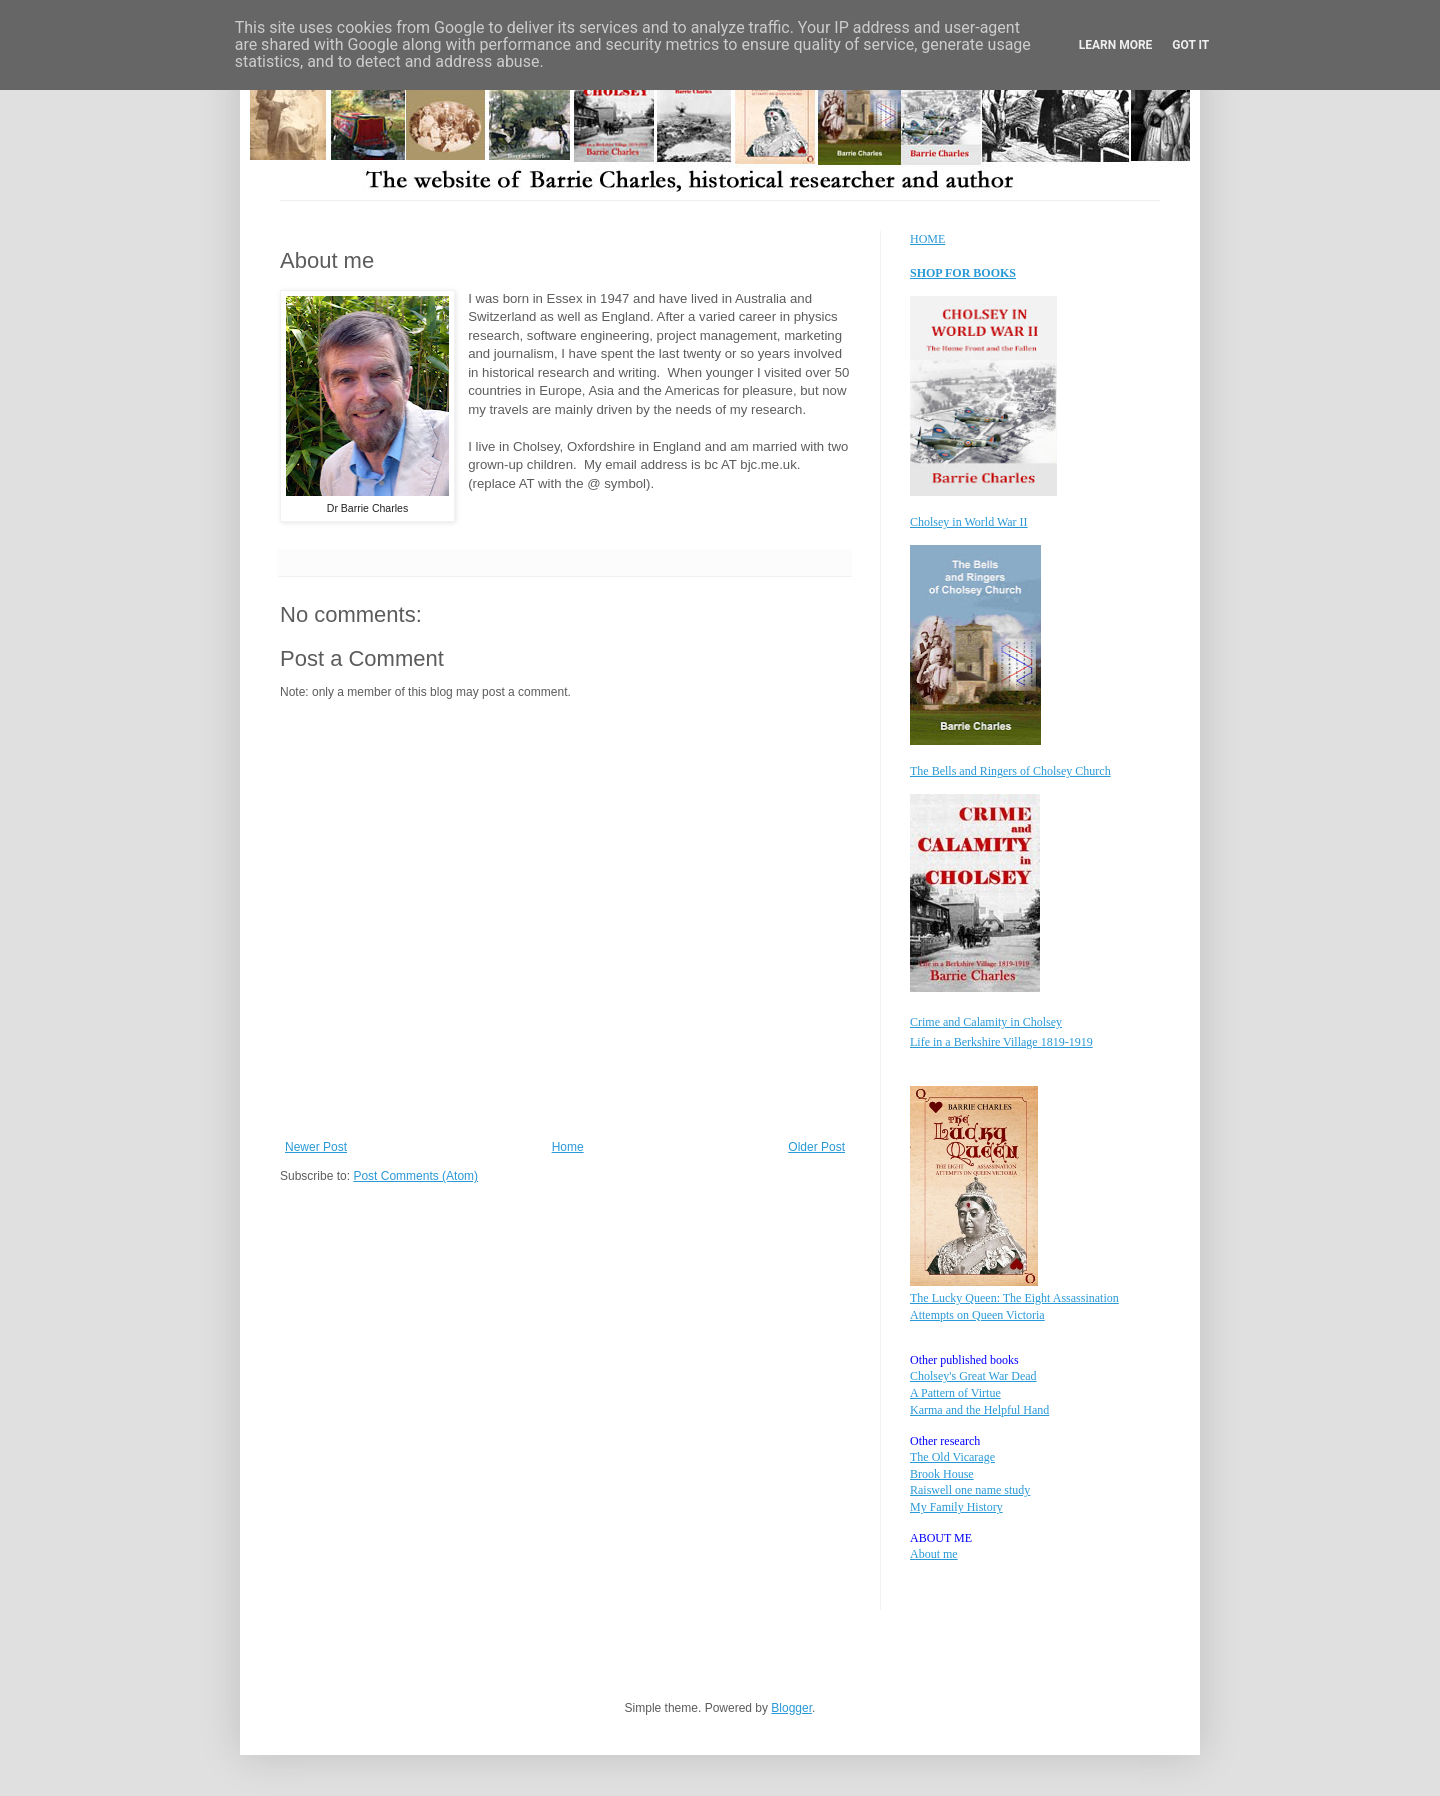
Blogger (791, 1708)
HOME (927, 239)
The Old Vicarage (952, 1457)
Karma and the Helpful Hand (979, 1410)
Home (568, 1147)
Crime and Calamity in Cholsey (986, 1022)
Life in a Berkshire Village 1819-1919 (1001, 1042)
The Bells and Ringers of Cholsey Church (1010, 771)
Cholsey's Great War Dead (973, 1376)
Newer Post (316, 1147)
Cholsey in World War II (969, 522)
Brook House (942, 1474)
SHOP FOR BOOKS (963, 273)
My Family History (956, 1507)
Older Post (816, 1147)
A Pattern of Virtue (955, 1393)
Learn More (1116, 45)
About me (934, 1554)
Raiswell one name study (970, 1490)
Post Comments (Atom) (415, 1176)
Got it (1190, 45)
